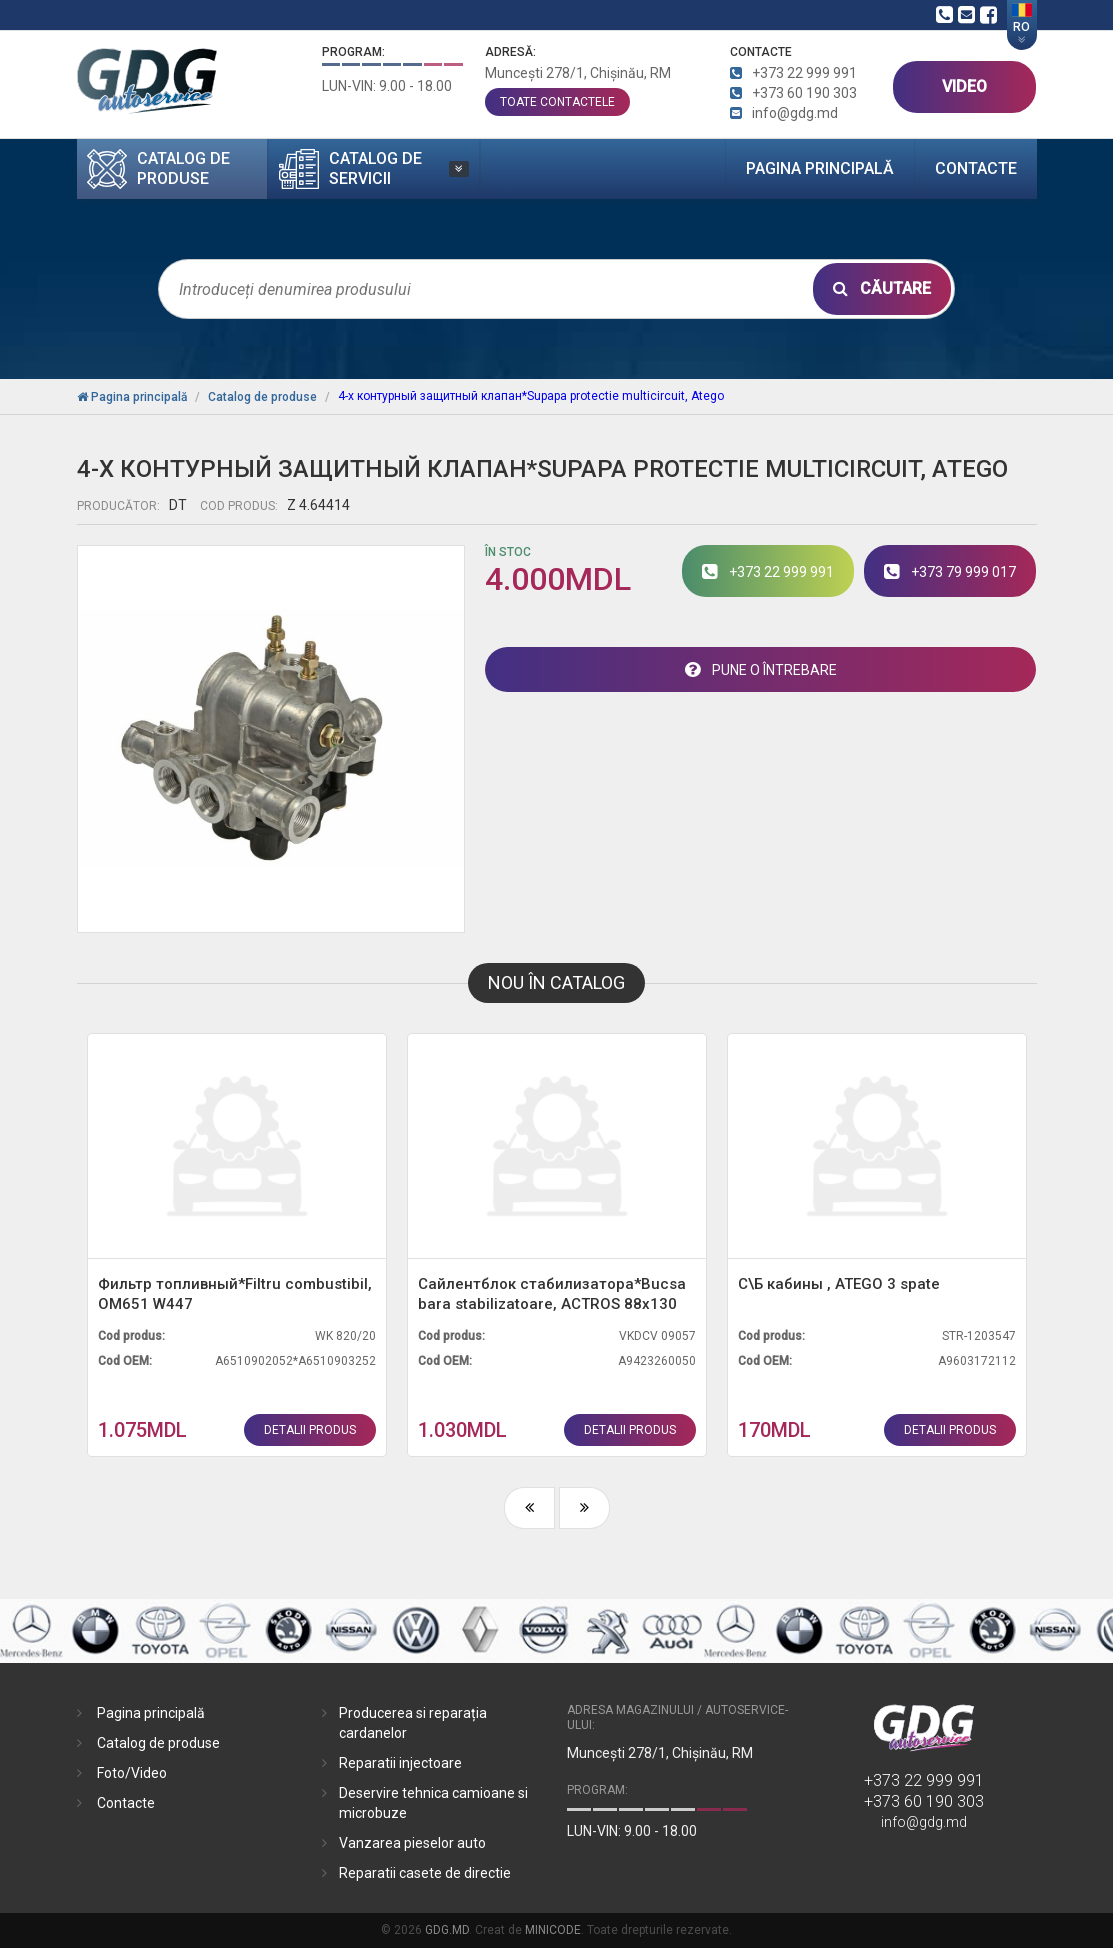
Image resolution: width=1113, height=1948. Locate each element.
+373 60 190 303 (924, 1801)
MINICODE (553, 1930)
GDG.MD (447, 1930)
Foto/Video (132, 1773)
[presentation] (529, 1508)
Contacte (976, 168)
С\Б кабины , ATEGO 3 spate (839, 1284)
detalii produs (310, 1430)
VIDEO (964, 86)
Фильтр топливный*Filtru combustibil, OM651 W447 (235, 1294)
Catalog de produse (158, 1743)
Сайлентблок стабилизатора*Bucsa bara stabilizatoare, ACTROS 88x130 (552, 1294)
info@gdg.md (924, 1822)
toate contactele (557, 102)
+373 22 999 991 (924, 1780)
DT (178, 505)
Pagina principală (820, 168)
